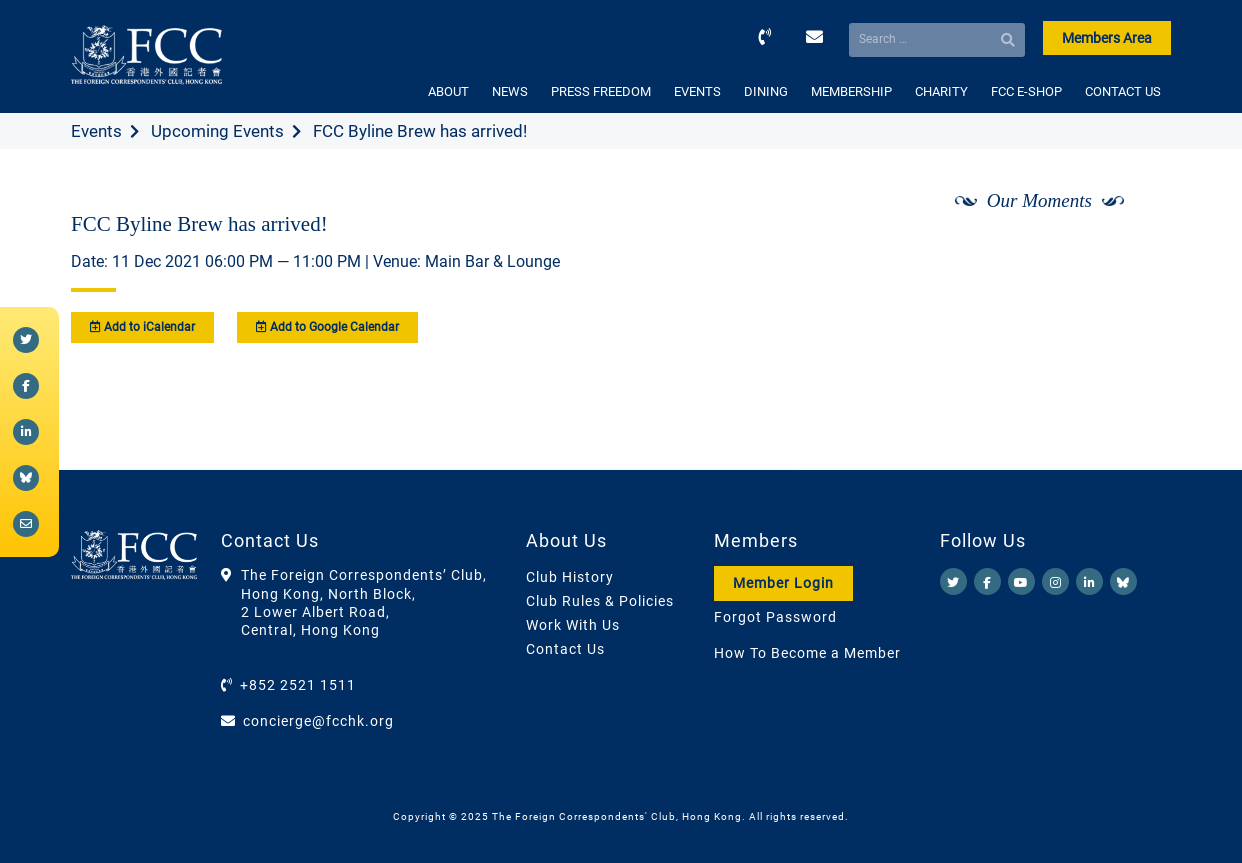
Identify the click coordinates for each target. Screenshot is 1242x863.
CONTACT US (1123, 91)
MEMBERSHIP (851, 91)
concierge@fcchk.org (318, 721)
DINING (766, 91)
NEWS (510, 91)
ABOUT (448, 91)
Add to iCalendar (142, 327)
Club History (570, 577)
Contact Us (565, 649)
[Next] (1134, 253)
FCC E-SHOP (1026, 91)
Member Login (783, 583)
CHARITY (941, 91)
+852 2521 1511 (298, 685)
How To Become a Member (807, 653)
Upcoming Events (217, 131)
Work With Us (573, 625)
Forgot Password (775, 617)
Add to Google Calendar (327, 327)
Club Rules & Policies (600, 601)
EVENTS (697, 91)
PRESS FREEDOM (601, 91)
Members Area (1107, 38)
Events (96, 131)
